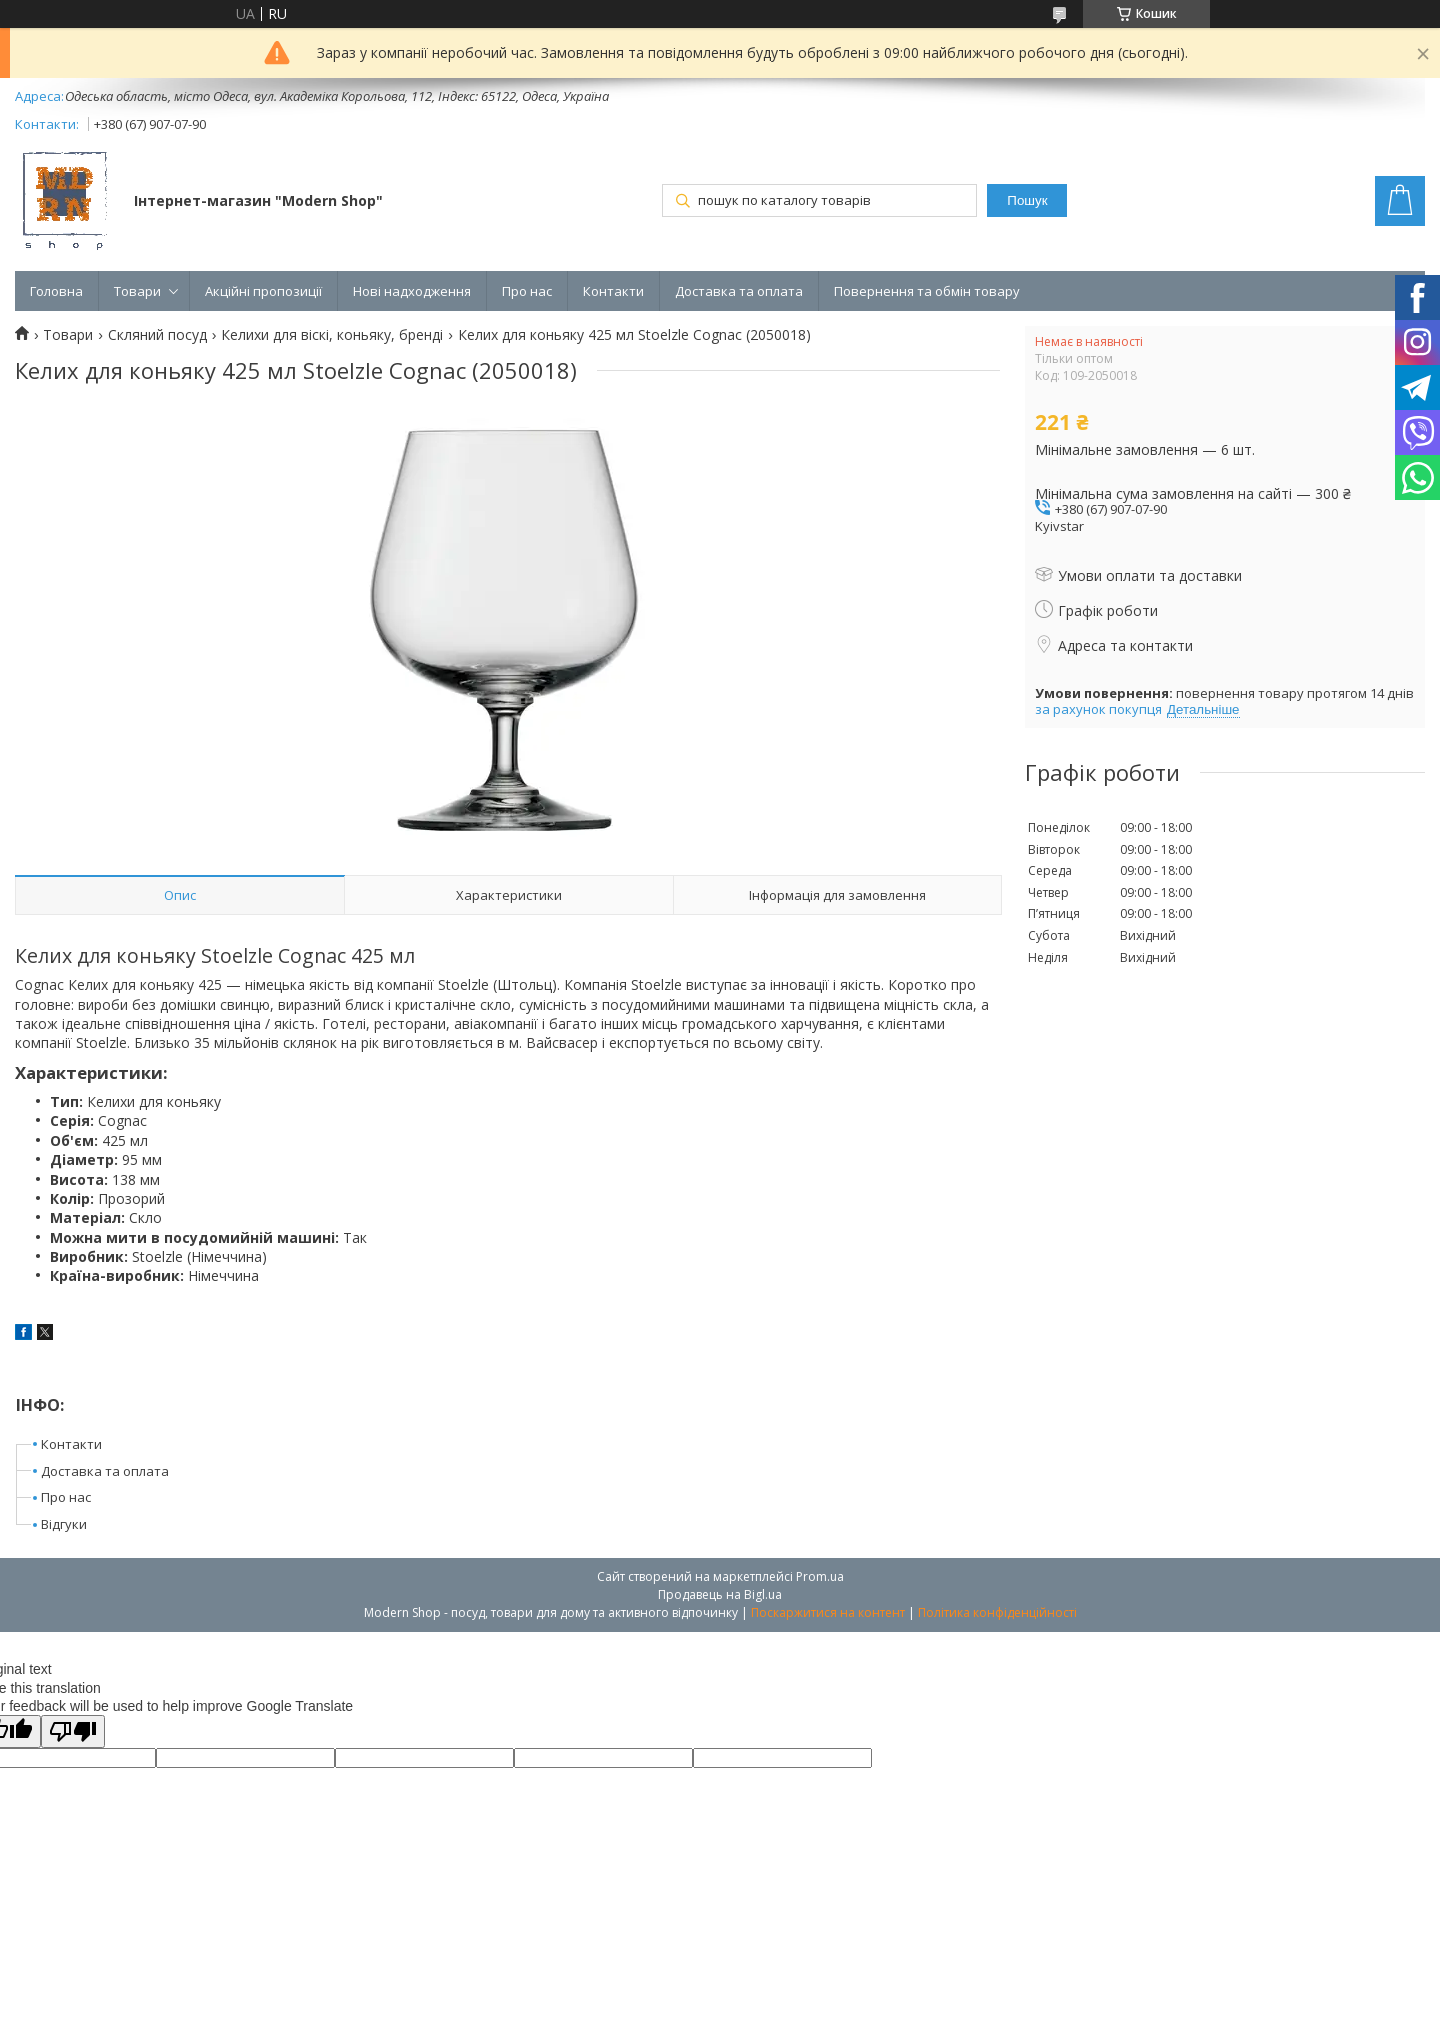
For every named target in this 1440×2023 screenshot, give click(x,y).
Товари (137, 291)
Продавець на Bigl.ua (720, 1594)
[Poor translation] (73, 1731)
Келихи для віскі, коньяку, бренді (332, 335)
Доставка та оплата (739, 291)
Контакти (613, 291)
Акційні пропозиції (263, 291)
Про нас (527, 291)
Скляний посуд (157, 335)
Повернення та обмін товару (927, 291)
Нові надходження (412, 291)
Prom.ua (820, 1576)
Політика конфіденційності (997, 1612)
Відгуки (64, 1524)
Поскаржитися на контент (828, 1612)
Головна (56, 291)
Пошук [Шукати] (1027, 200)
